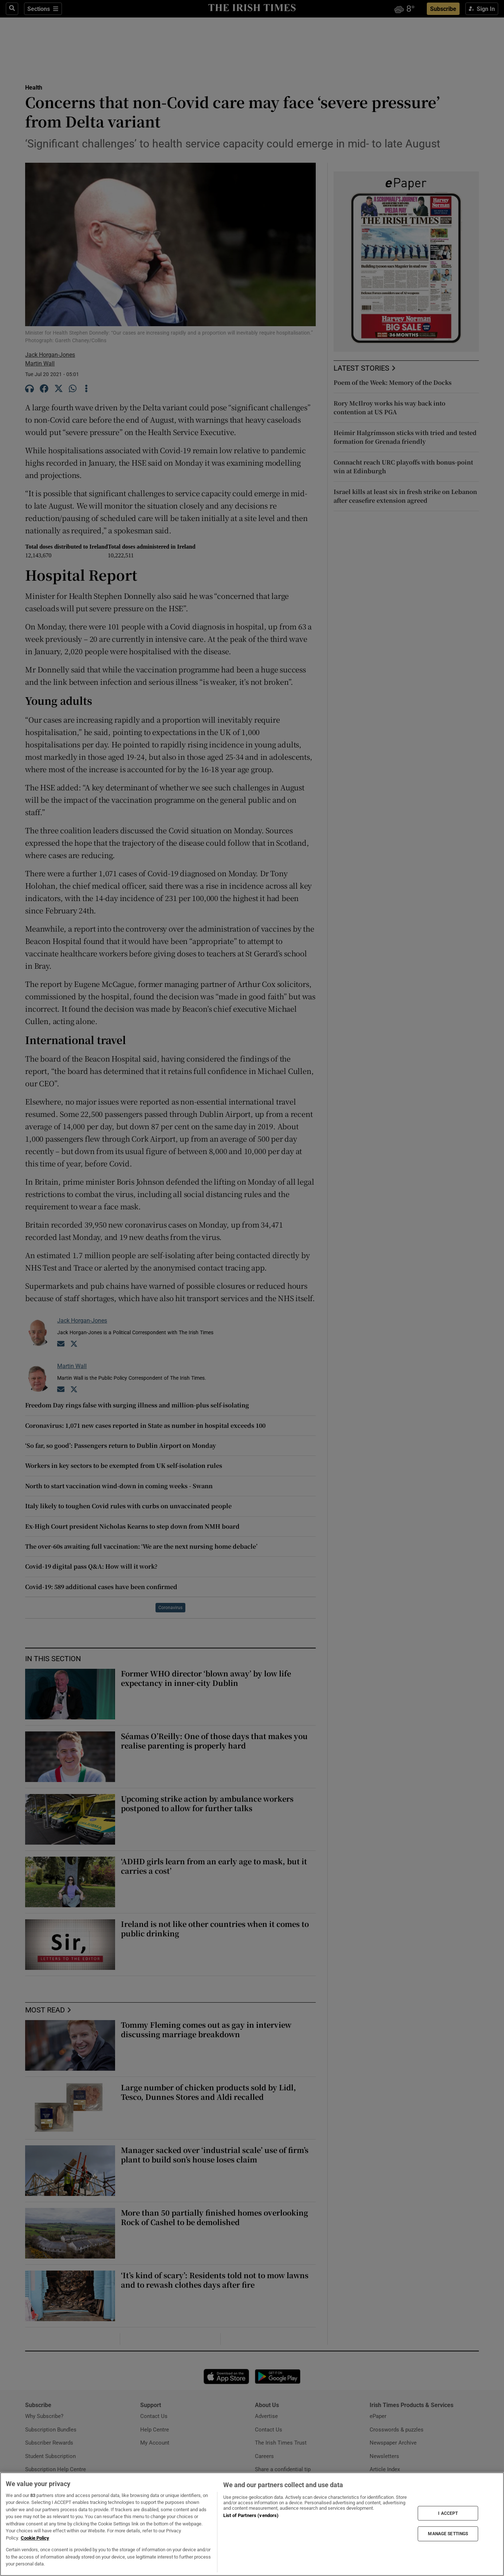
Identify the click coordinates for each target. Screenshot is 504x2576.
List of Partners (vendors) (251, 2515)
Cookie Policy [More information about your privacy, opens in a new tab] (35, 2538)
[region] (252, 2524)
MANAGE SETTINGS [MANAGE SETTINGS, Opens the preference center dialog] (448, 2533)
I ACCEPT (448, 2513)
